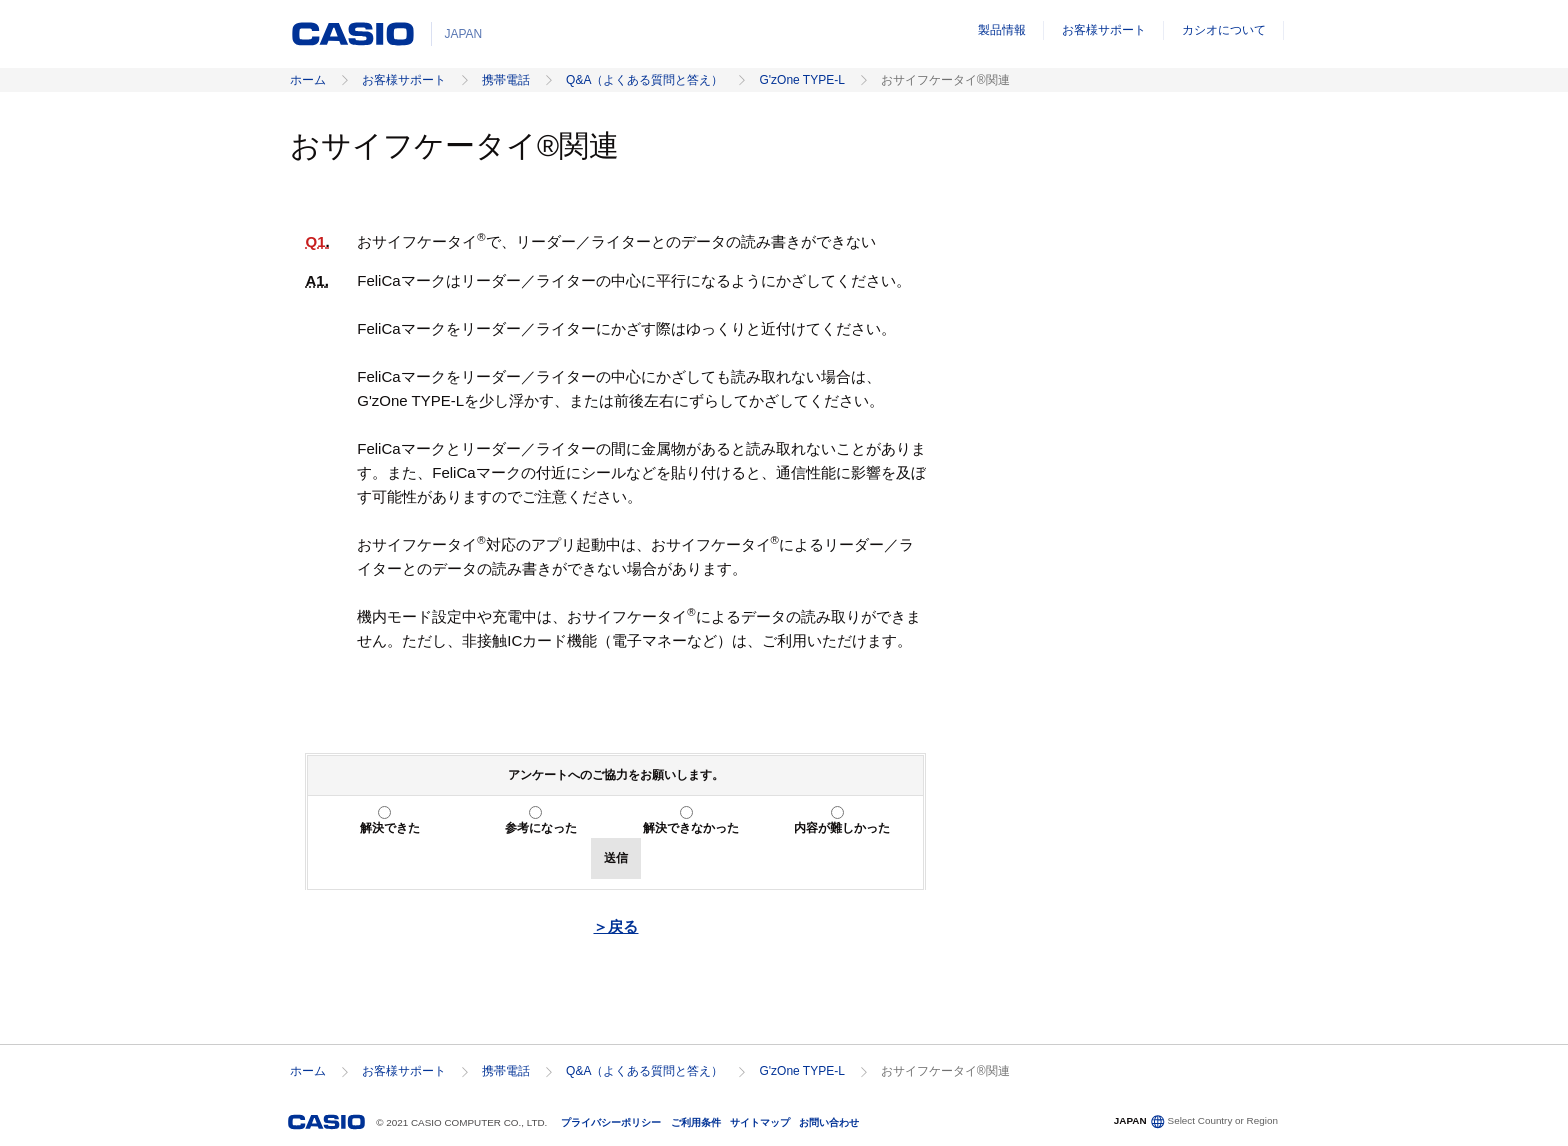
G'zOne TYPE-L (801, 80)
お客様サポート (1104, 30)
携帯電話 (506, 80)
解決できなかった (691, 828)
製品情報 (1002, 30)
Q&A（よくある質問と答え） (644, 80)
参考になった (541, 828)
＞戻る (615, 926)
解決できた (390, 828)
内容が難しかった (842, 828)
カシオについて (1224, 30)
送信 (616, 858)
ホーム (308, 80)
